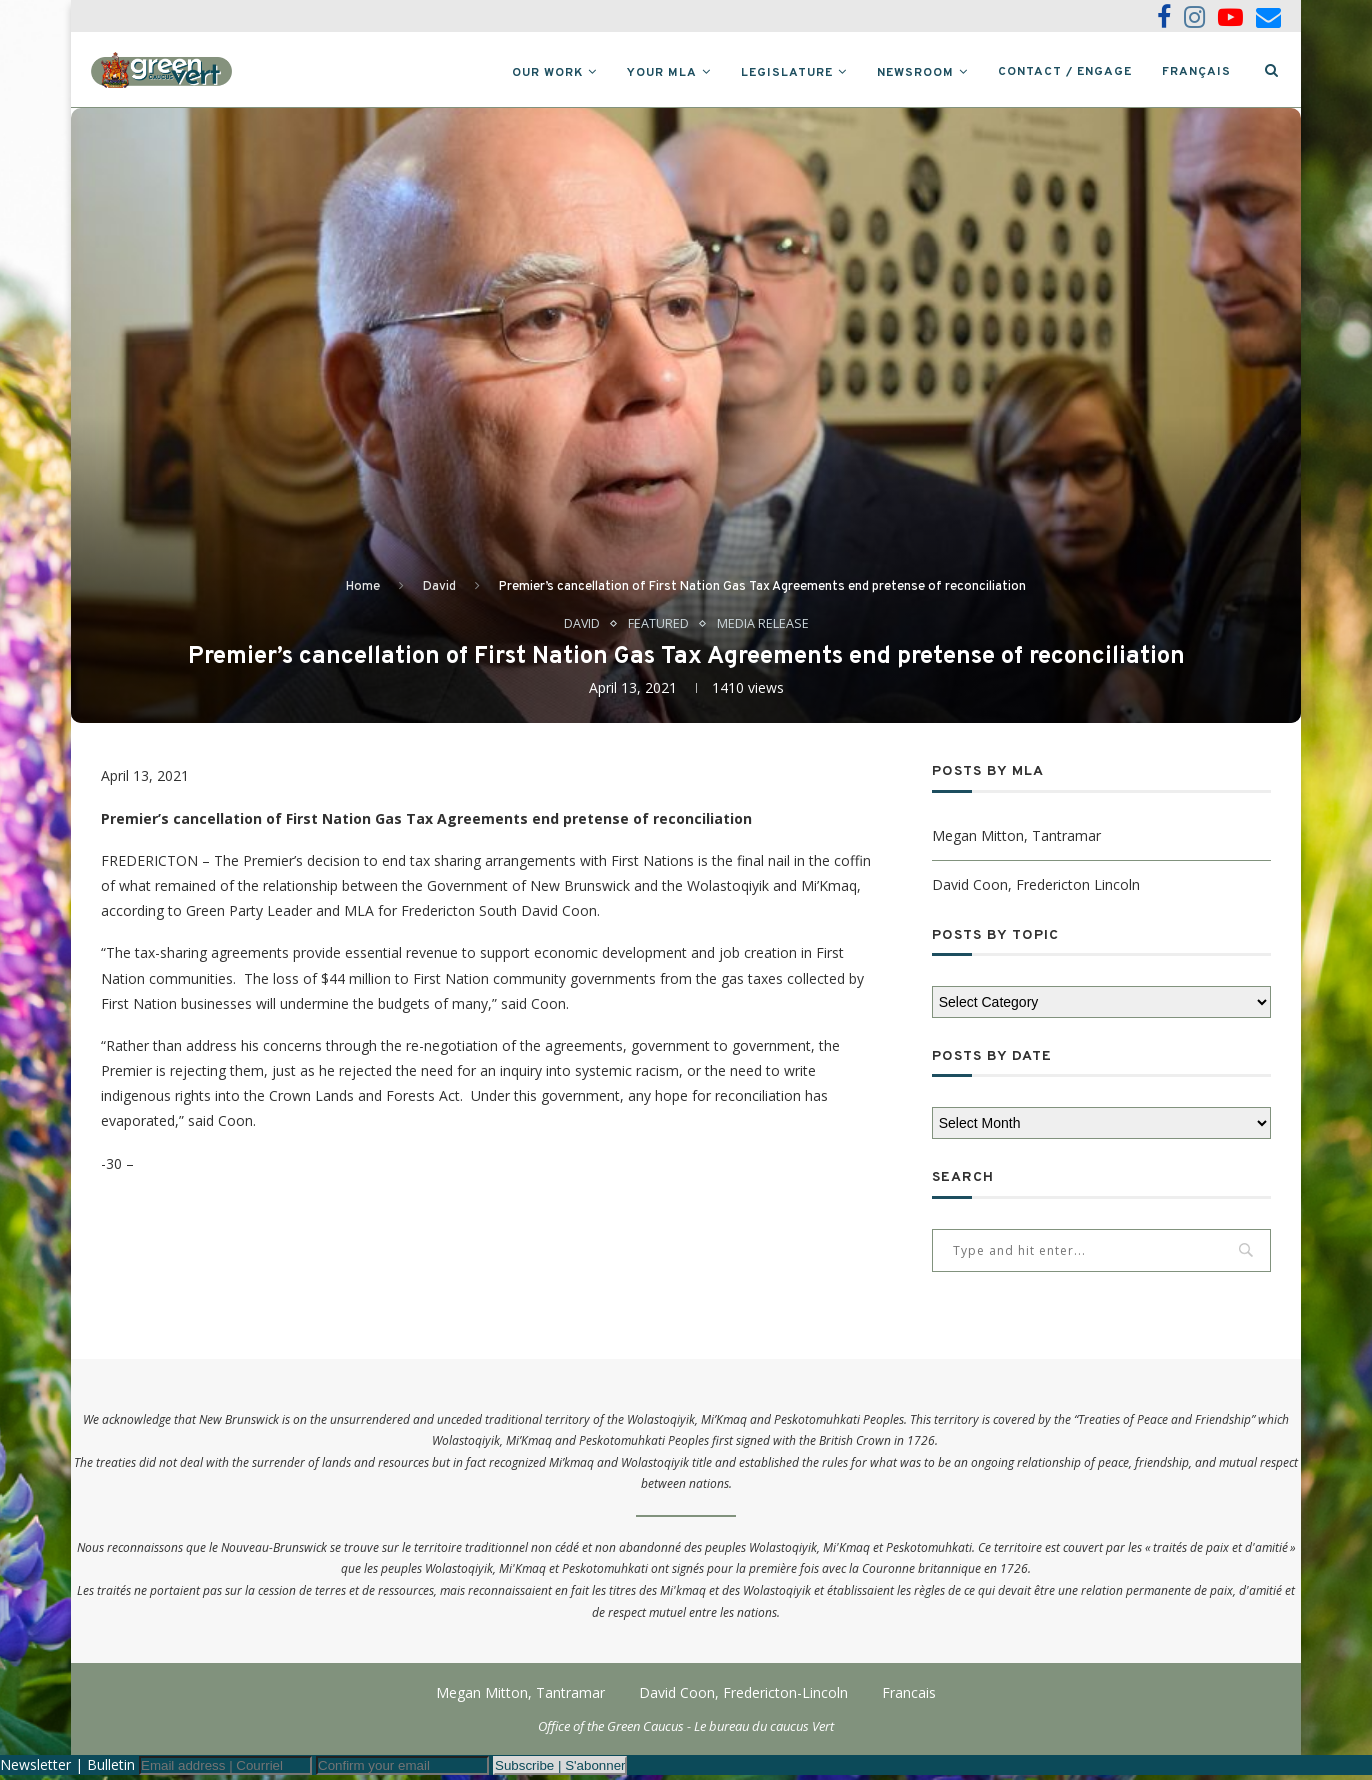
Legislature (787, 73)
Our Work (547, 73)
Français (1196, 72)
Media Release (763, 628)
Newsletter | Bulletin (67, 1769)
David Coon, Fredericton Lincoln (1036, 888)
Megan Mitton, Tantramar (1016, 839)
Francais (909, 1697)
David (439, 591)
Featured (658, 628)
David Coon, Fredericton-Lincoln (743, 1697)
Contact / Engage (1065, 72)
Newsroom (915, 73)
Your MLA (662, 73)
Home (363, 591)
